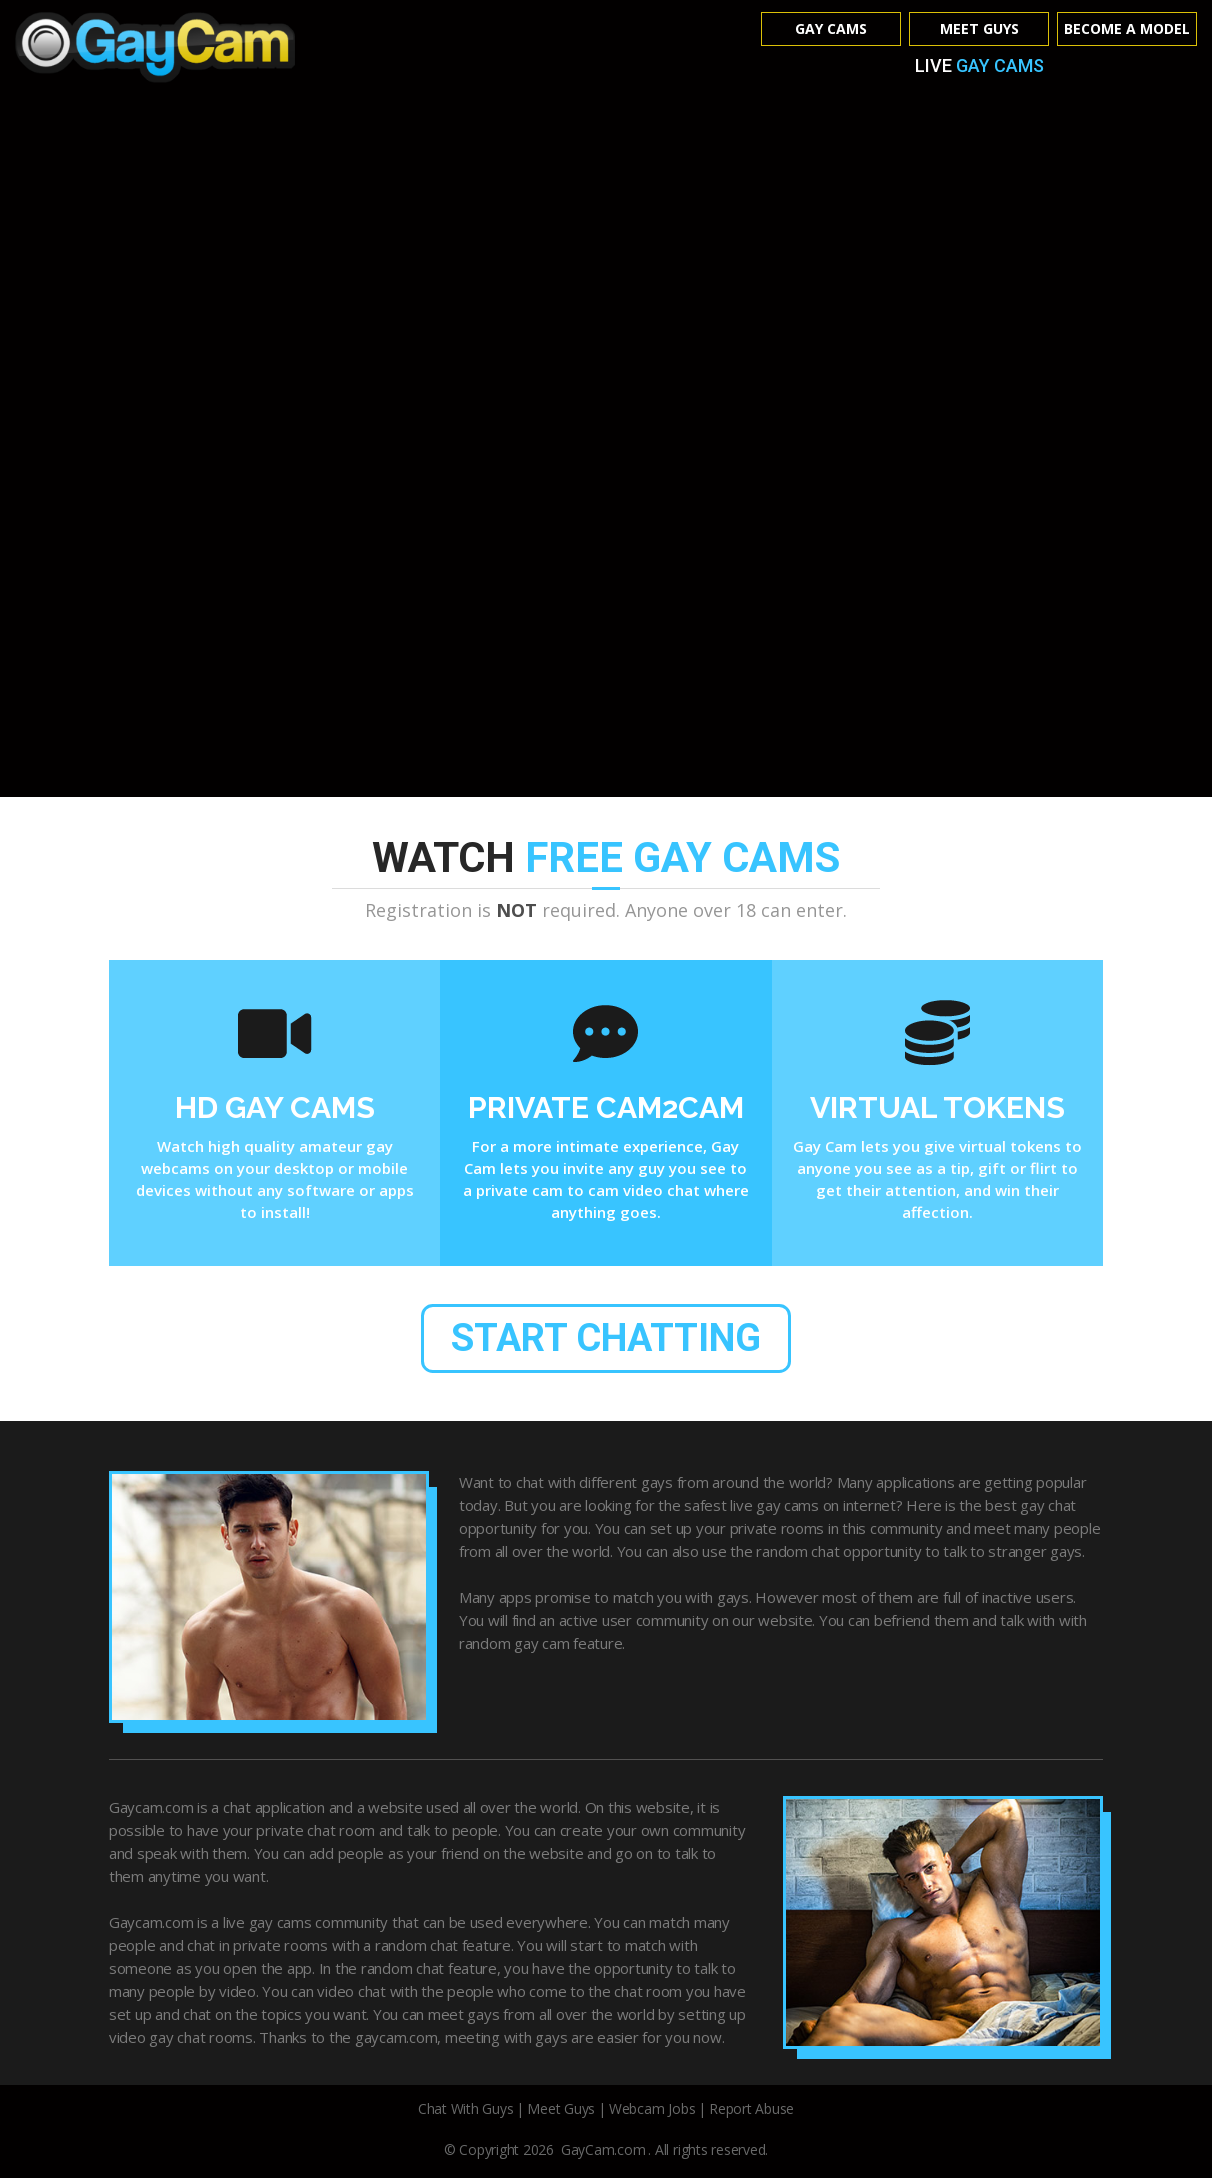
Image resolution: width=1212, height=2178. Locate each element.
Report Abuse (751, 2110)
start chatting (606, 1338)
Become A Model (1127, 28)
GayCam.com (603, 2151)
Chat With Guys (466, 2110)
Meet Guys (979, 28)
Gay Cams (831, 28)
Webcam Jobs (652, 2110)
